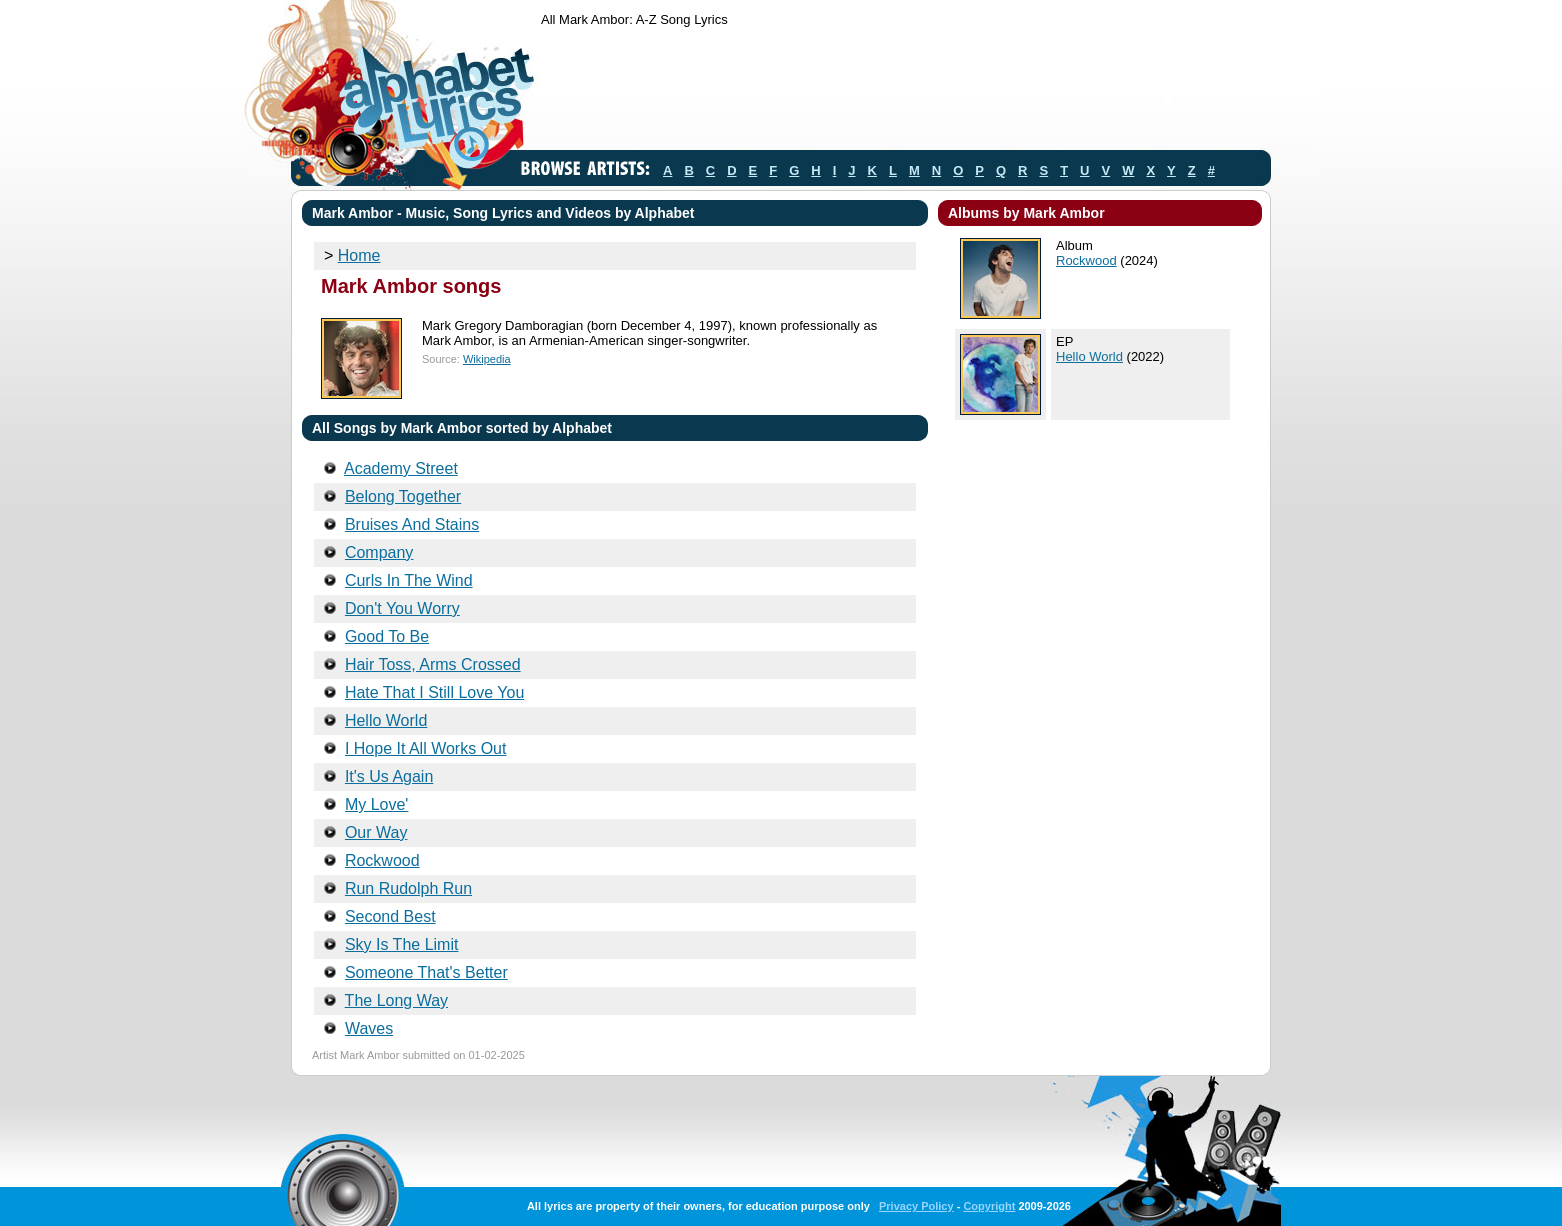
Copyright (989, 1206)
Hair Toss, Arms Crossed (433, 664)
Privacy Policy (916, 1206)
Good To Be (387, 636)
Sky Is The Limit (402, 944)
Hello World (386, 720)
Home (359, 255)
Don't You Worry (402, 608)
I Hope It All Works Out (426, 748)
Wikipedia (487, 359)
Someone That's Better (426, 972)
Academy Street (401, 468)
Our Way (376, 832)
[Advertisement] (905, 93)
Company (379, 552)
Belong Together (403, 496)
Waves (369, 1028)
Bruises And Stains (412, 524)
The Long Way (396, 1000)
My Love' (377, 804)
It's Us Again (389, 776)
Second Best (390, 916)
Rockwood (382, 860)
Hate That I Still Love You (434, 692)
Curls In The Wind (409, 580)
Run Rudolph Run (408, 888)
